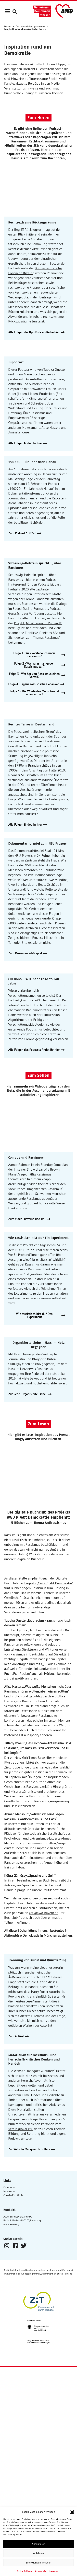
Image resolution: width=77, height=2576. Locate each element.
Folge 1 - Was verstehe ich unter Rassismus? (40, 655)
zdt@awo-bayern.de (43, 1913)
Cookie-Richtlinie (24, 2571)
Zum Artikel (19, 2036)
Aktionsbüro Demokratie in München (30, 1935)
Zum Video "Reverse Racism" (30, 1219)
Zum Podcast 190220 (26, 533)
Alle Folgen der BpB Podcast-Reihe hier (37, 332)
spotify (19, 1678)
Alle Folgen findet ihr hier (28, 443)
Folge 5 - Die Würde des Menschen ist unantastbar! (39, 693)
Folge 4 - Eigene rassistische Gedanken (37, 684)
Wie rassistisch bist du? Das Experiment (42, 1315)
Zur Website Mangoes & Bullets (32, 2149)
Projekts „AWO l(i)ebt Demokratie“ (48, 1583)
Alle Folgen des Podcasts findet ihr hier (37, 1050)
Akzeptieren (38, 2544)
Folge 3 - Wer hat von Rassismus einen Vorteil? (38, 675)
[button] (72, 2512)
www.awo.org (11, 2224)
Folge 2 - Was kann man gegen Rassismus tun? (41, 665)
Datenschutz (40, 2571)
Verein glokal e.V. (20, 2129)
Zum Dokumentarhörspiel (28, 953)
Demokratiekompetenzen (30, 26)
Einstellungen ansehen (38, 2562)
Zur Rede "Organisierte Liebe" (31, 1394)
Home (7, 26)
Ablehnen (38, 2553)
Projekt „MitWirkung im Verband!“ (38, 623)
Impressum (53, 2571)
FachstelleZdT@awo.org (26, 2220)
